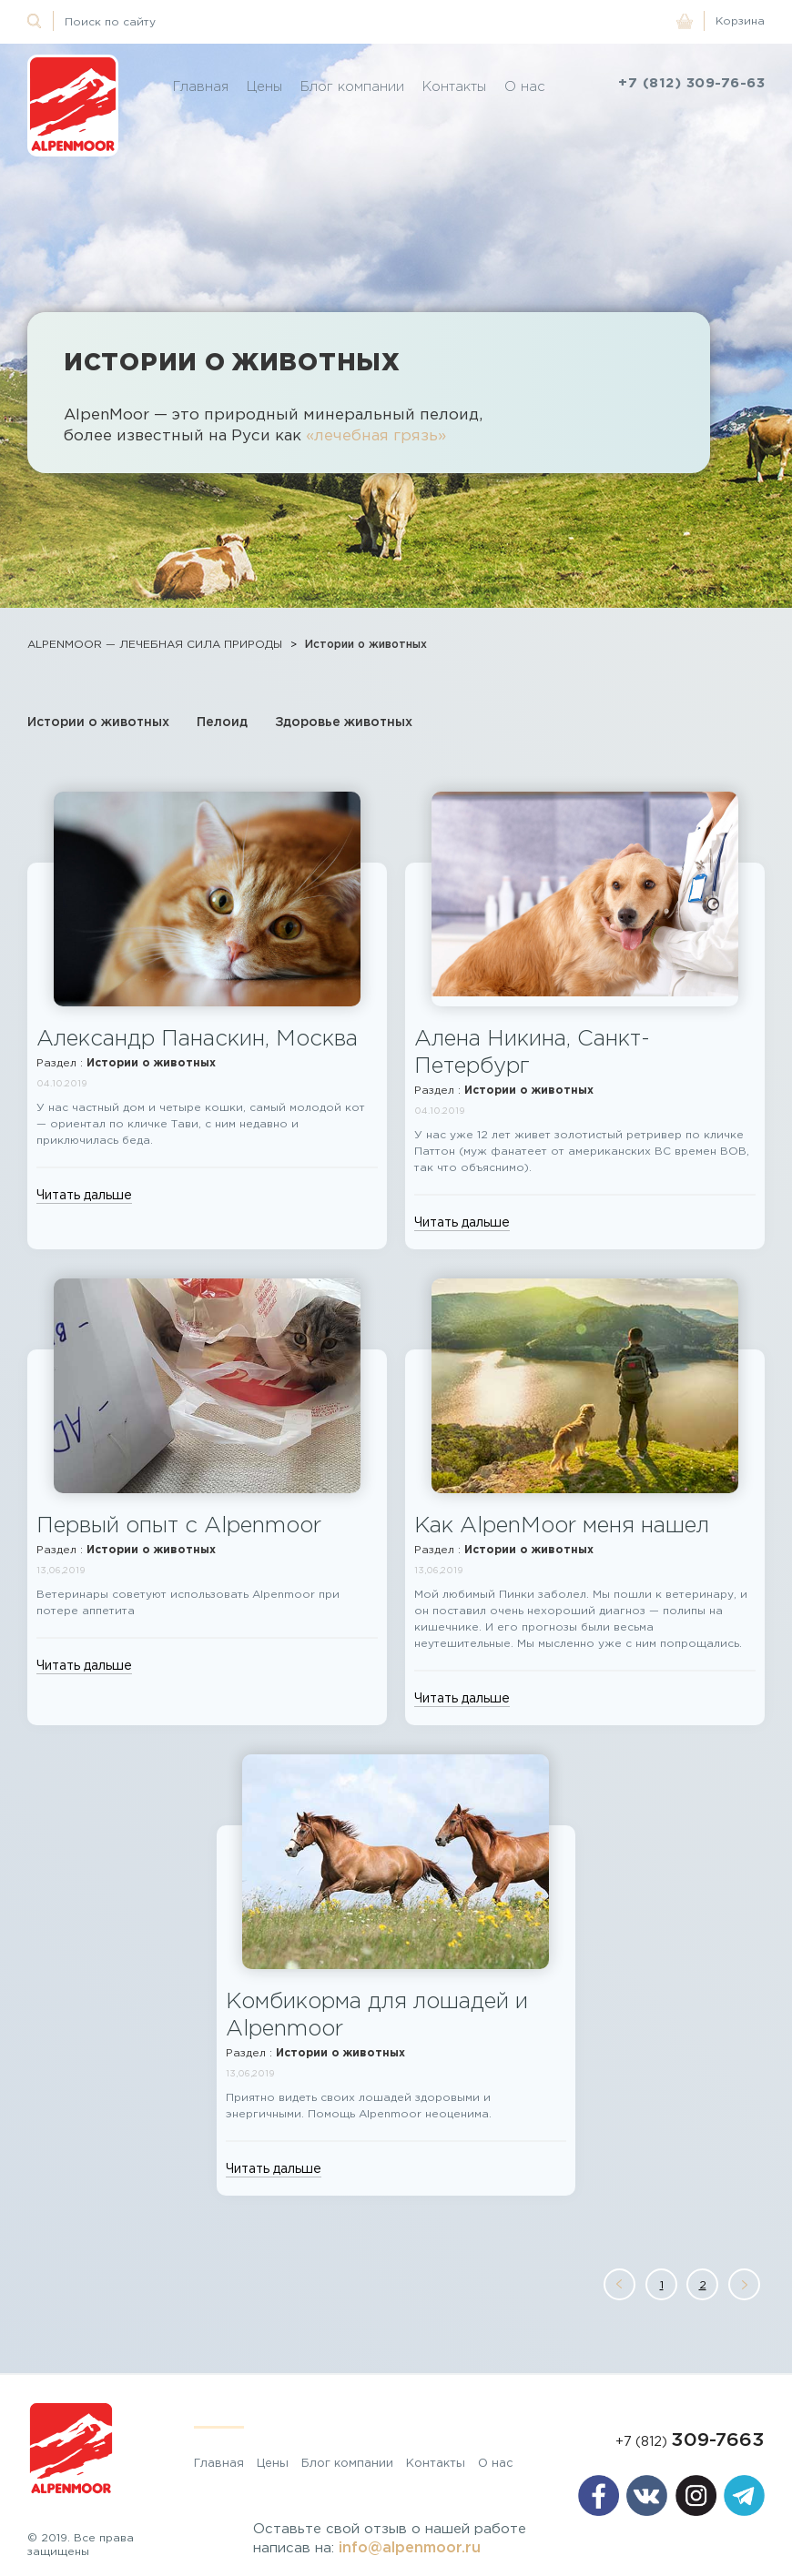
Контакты (454, 86)
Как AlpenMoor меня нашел (561, 1524)
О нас (524, 86)
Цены (264, 86)
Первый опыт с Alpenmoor (178, 1524)
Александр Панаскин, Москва (197, 1037)
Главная (200, 86)
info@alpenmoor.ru (410, 2547)
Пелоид (222, 721)
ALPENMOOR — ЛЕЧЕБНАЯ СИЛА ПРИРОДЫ (154, 644)
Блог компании (352, 86)
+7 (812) (690, 2441)
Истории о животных (366, 644)
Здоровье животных (343, 721)
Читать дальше (84, 1194)
